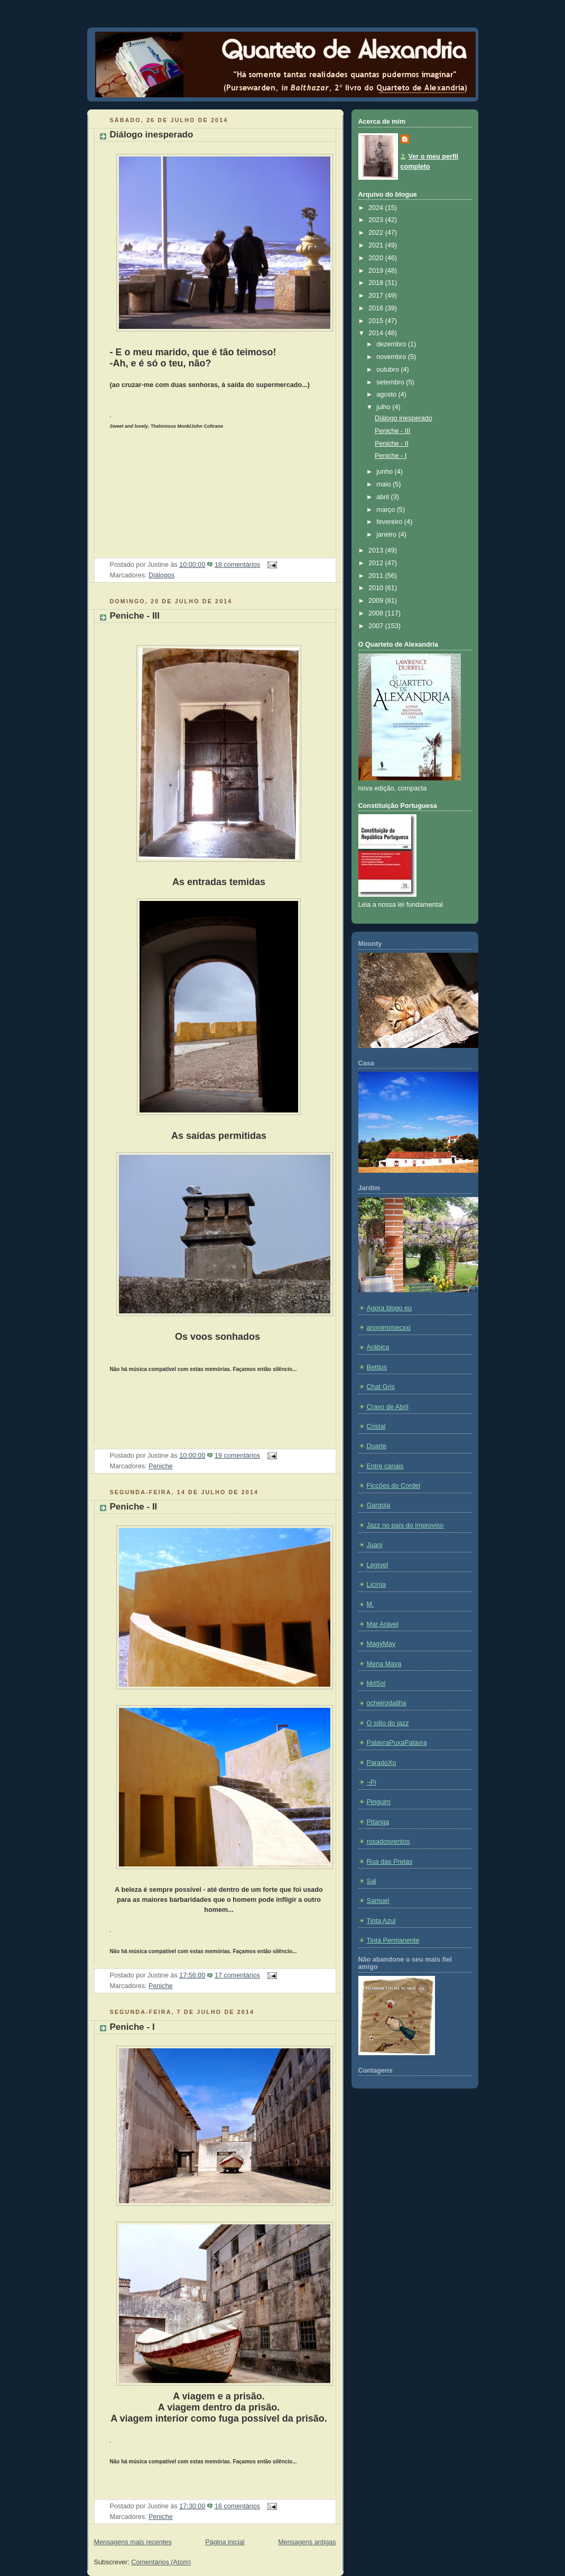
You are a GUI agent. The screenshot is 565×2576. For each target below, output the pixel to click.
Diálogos (161, 575)
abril (383, 497)
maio (384, 484)
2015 (376, 321)
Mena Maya (384, 1664)
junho (385, 471)
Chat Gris (381, 1387)
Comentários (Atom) (161, 2562)
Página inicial (224, 2542)
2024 (376, 207)
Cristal (376, 1426)
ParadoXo (381, 1763)
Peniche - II (134, 1507)
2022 (376, 232)
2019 (376, 270)
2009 (376, 600)
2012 (376, 563)
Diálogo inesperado (151, 135)
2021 (376, 245)
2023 (376, 220)
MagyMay (381, 1644)
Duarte (377, 1446)
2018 (376, 283)
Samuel (378, 1901)
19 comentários (237, 1455)
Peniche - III (135, 616)
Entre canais (385, 1466)
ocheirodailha (386, 1703)
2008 (376, 613)
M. (370, 1604)
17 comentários (237, 1975)
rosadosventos (388, 1841)
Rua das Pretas (390, 1861)
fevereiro (390, 522)
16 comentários (237, 2506)
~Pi (372, 1782)
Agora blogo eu (389, 1308)
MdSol (376, 1683)
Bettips (377, 1367)
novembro (392, 357)
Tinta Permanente (393, 1940)
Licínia (376, 1584)
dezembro (392, 344)
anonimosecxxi (389, 1327)
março (386, 509)
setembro (391, 382)
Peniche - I (132, 2027)
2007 (376, 626)
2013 (376, 550)
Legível (377, 1565)
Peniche (161, 1466)
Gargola (379, 1505)
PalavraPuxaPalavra (397, 1742)
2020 (376, 258)
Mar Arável (383, 1624)
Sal (371, 1881)
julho (384, 407)
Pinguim (379, 1802)
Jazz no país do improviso (405, 1525)
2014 (376, 333)
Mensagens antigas (307, 2542)
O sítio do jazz (388, 1723)
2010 (376, 588)
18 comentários (237, 564)
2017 (376, 295)
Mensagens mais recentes (133, 2542)
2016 (376, 308)
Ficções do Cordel (394, 1485)
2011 (376, 575)
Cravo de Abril (388, 1407)
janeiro (387, 534)
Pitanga (378, 1822)
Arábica (378, 1347)
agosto (387, 394)
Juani (375, 1545)
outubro (388, 369)
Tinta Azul (381, 1921)
